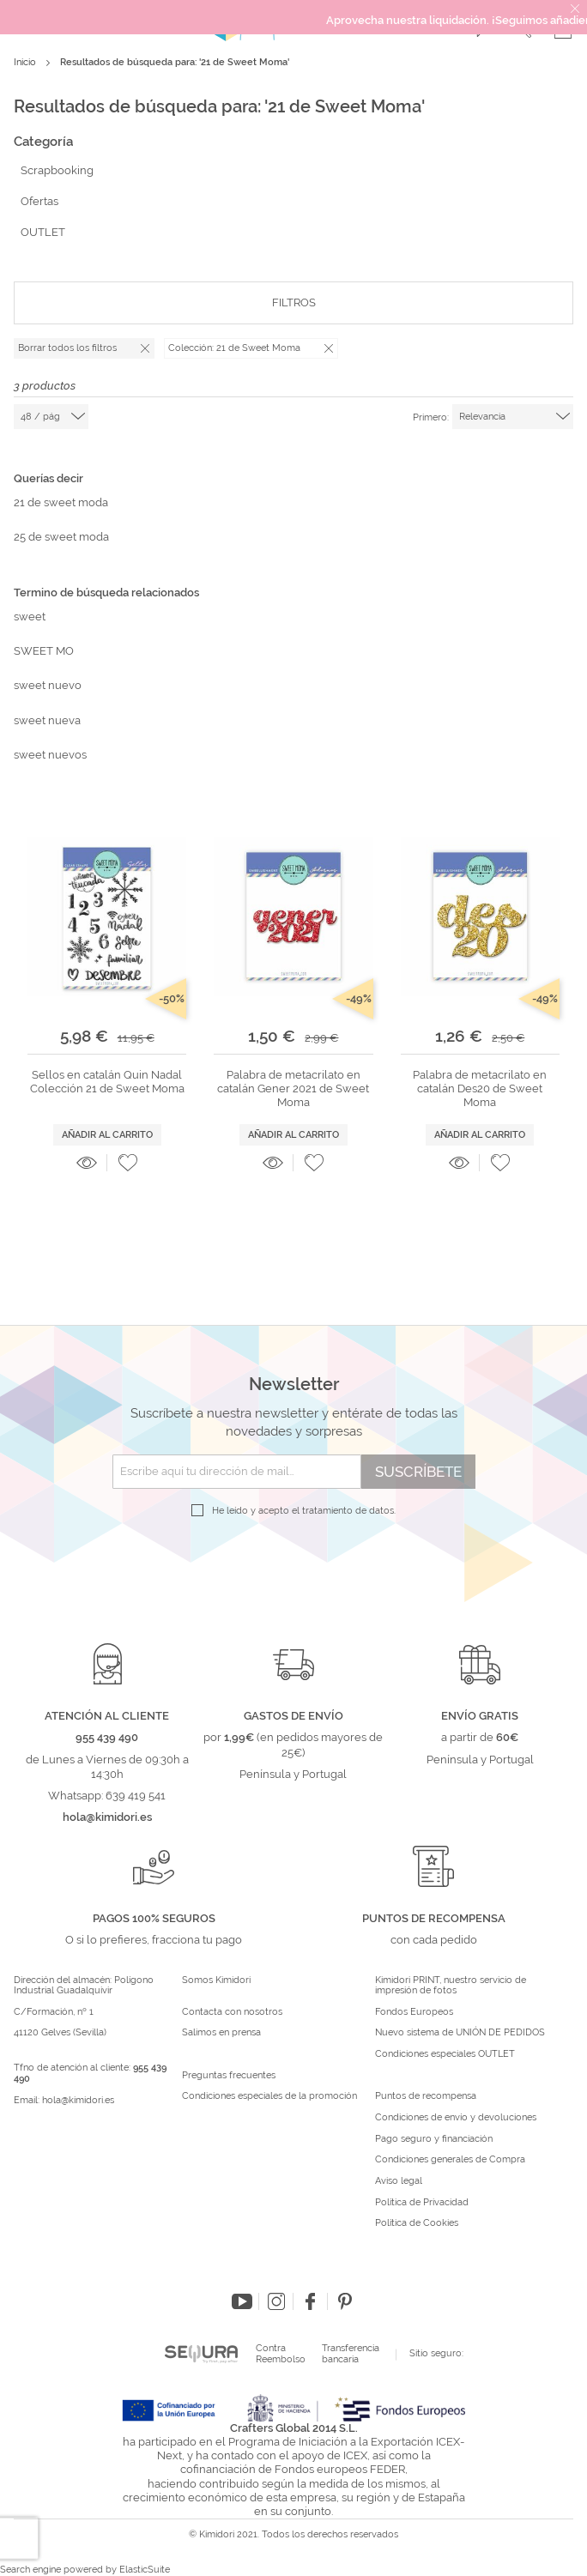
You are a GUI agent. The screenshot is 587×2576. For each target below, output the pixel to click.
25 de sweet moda (61, 536)
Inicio (26, 62)
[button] (127, 1162)
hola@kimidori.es (78, 2100)
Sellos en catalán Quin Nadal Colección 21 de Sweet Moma (107, 1081)
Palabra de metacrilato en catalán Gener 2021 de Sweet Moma (293, 1089)
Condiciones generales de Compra (450, 2160)
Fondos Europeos (414, 2012)
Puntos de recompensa (425, 2096)
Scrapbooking (57, 170)
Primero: (431, 417)
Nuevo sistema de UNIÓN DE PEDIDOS (460, 2033)
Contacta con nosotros (232, 2012)
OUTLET (43, 232)
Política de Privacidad (422, 2203)
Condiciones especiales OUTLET (445, 2054)
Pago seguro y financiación (434, 2139)
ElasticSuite (144, 2569)
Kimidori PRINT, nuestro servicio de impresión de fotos (450, 1986)
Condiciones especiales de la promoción (271, 2096)
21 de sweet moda (61, 502)
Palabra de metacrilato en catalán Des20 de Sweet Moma (480, 1089)
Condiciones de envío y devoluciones (455, 2118)
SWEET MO (44, 650)
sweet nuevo (48, 685)
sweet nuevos (50, 754)
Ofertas (39, 201)
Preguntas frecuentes (228, 2076)
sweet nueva (47, 720)
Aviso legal (398, 2181)
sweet (29, 616)
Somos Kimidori (216, 1980)
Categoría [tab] (43, 141)
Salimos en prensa (221, 2033)
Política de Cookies (416, 2223)
